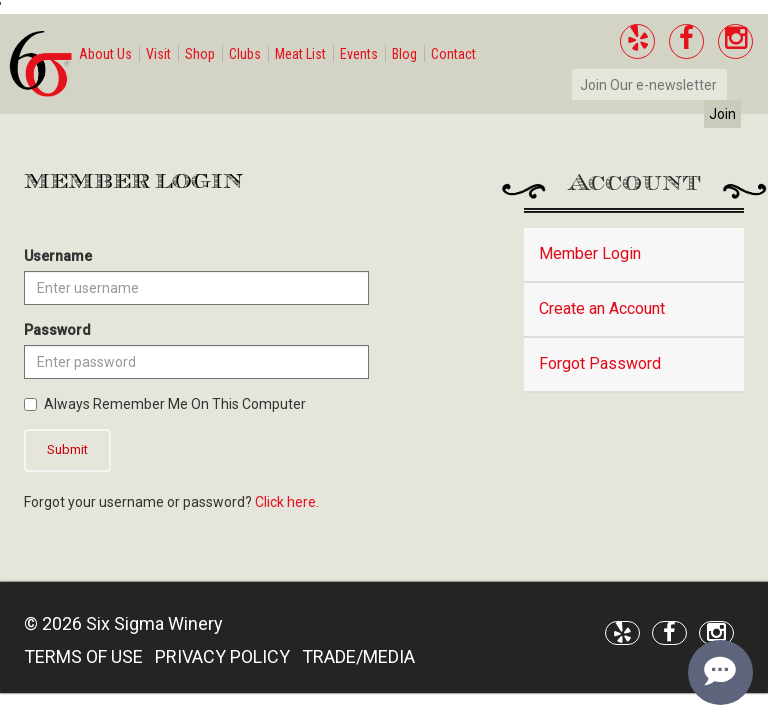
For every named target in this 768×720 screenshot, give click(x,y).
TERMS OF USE (83, 656)
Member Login (590, 253)
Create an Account (602, 308)
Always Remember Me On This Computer (165, 404)
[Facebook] (686, 41)
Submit (67, 449)
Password (57, 330)
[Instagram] (735, 41)
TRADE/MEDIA (358, 656)
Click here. (287, 502)
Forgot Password (600, 363)
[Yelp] (637, 41)
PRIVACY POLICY (222, 656)
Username (58, 256)
